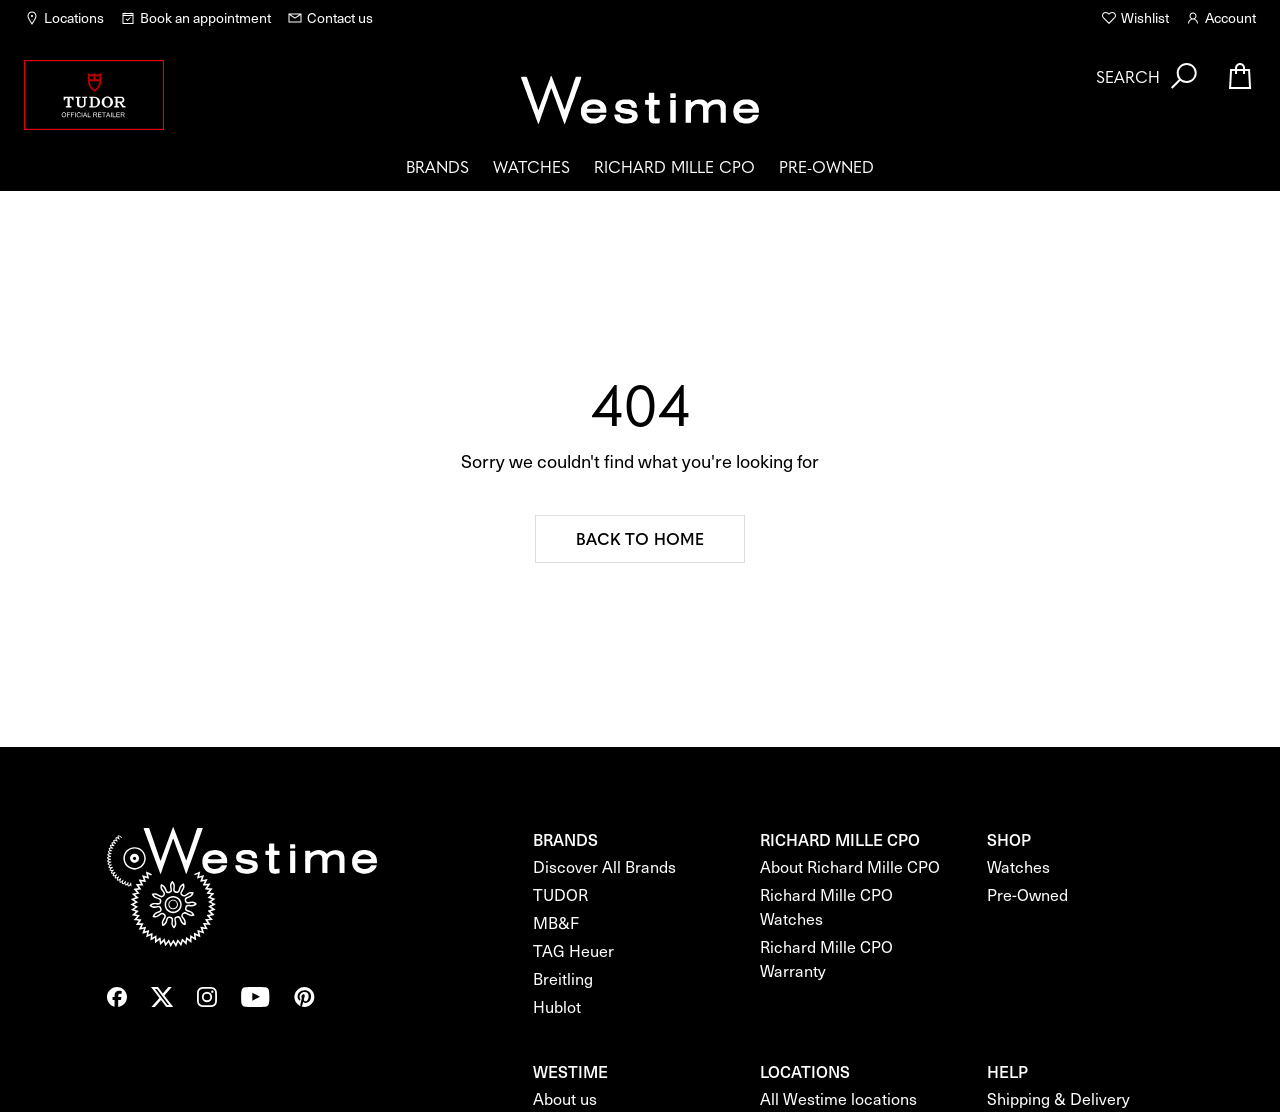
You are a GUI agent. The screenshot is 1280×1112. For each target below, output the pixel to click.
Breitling (563, 978)
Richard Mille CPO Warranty (826, 958)
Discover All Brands (604, 866)
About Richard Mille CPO (850, 866)
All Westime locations (838, 1098)
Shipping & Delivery (1058, 1098)
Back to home (640, 538)
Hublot (557, 1006)
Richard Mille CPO (674, 166)
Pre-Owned (826, 166)
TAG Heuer (573, 950)
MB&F (556, 922)
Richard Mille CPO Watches (826, 906)
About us (565, 1098)
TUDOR (560, 894)
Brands (437, 166)
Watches (531, 166)
